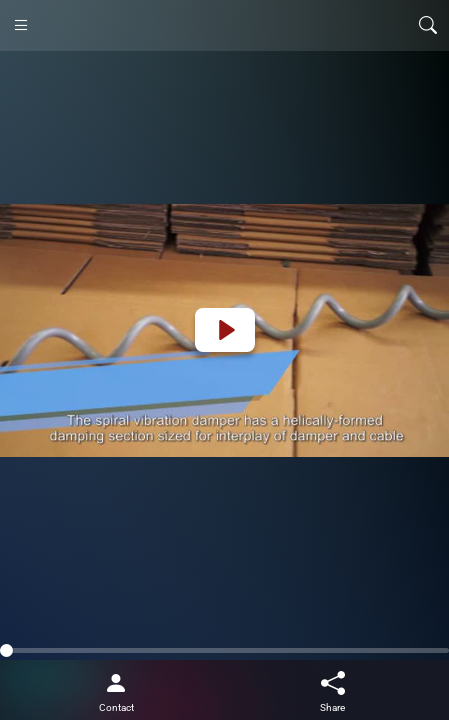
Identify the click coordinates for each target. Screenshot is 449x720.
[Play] (225, 330)
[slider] (224, 650)
